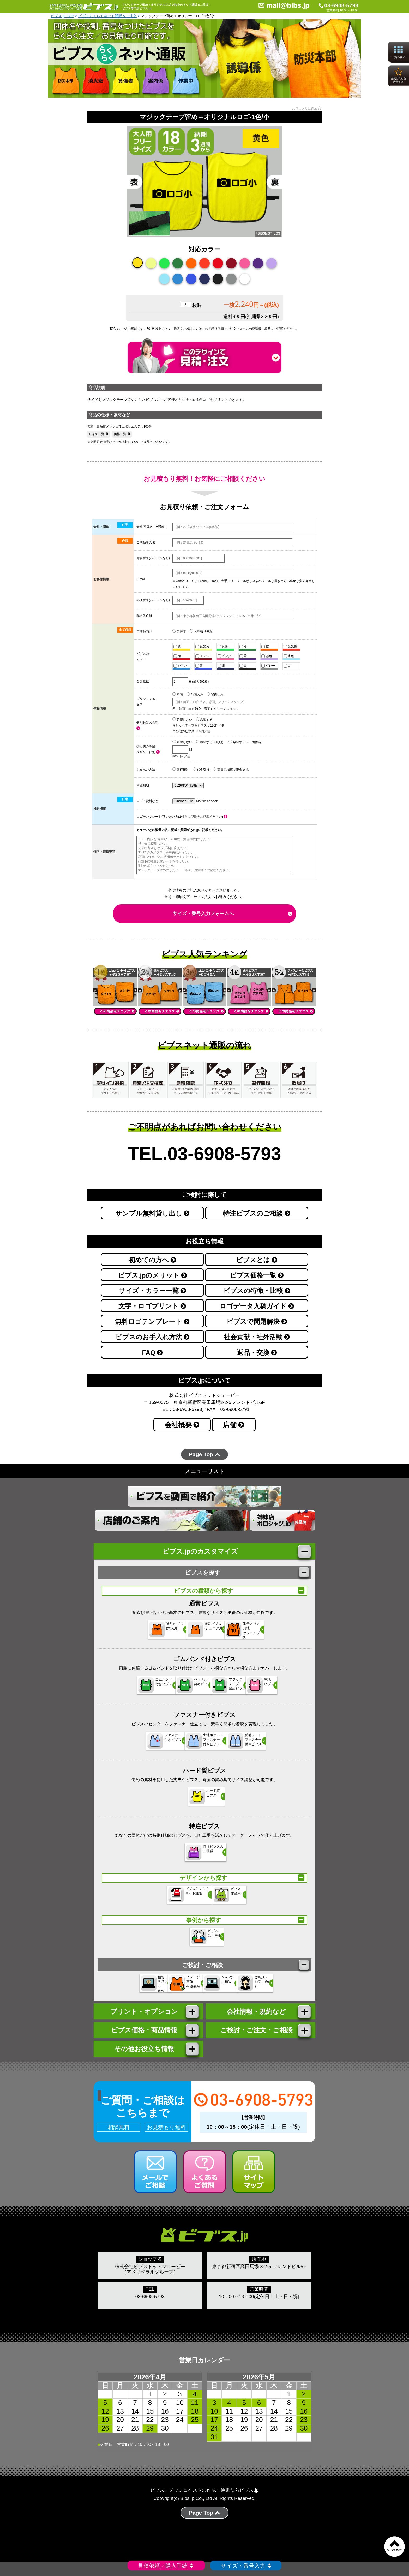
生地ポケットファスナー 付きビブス (201, 1745)
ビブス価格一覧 (257, 1275)
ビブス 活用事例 (197, 1942)
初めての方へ (152, 1259)
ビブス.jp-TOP (62, 16)
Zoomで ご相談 (222, 1990)
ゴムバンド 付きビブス (124, 1689)
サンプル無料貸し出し (152, 1213)
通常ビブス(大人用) (149, 1634)
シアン (180, 666)
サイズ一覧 (98, 434)
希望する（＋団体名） (246, 742)
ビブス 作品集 (221, 1899)
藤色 (266, 656)
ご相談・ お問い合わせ (276, 1990)
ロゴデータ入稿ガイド (257, 1306)
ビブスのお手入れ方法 (152, 1336)
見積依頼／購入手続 (166, 2566)
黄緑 (223, 646)
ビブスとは (256, 1259)
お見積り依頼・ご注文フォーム (227, 329)
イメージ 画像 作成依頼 (172, 1990)
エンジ (202, 656)
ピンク (224, 656)
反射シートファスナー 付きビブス (249, 1745)
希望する (204, 719)
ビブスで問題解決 (256, 1321)
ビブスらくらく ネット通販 (178, 1899)
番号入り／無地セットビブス (251, 1634)
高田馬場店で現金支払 (230, 769)
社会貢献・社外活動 (257, 1336)
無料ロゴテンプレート (152, 1321)
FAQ (152, 1352)
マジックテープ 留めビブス (224, 1689)
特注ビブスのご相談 (256, 1213)
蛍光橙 (290, 646)
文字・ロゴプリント (152, 1306)
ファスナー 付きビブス (149, 1745)
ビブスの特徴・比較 (256, 1290)
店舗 (233, 1425)
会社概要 (182, 1425)
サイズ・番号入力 (246, 2566)
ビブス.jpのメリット (152, 1275)
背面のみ (215, 694)
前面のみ (195, 694)
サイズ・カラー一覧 (152, 1290)
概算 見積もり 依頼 (122, 1990)
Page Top (204, 1454)
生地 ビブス (271, 1689)
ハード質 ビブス (197, 1801)
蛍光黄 (202, 646)
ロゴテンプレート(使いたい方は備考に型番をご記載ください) (181, 816)
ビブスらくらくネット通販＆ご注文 (107, 16)
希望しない (182, 719)
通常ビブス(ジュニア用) (201, 1634)
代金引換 (201, 769)
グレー (268, 666)
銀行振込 (180, 769)
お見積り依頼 (201, 631)
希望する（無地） (210, 742)
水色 (289, 656)
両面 (177, 694)
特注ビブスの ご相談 (201, 1856)
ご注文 (179, 631)
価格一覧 (122, 434)
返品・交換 (257, 1352)
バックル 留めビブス (174, 1689)
